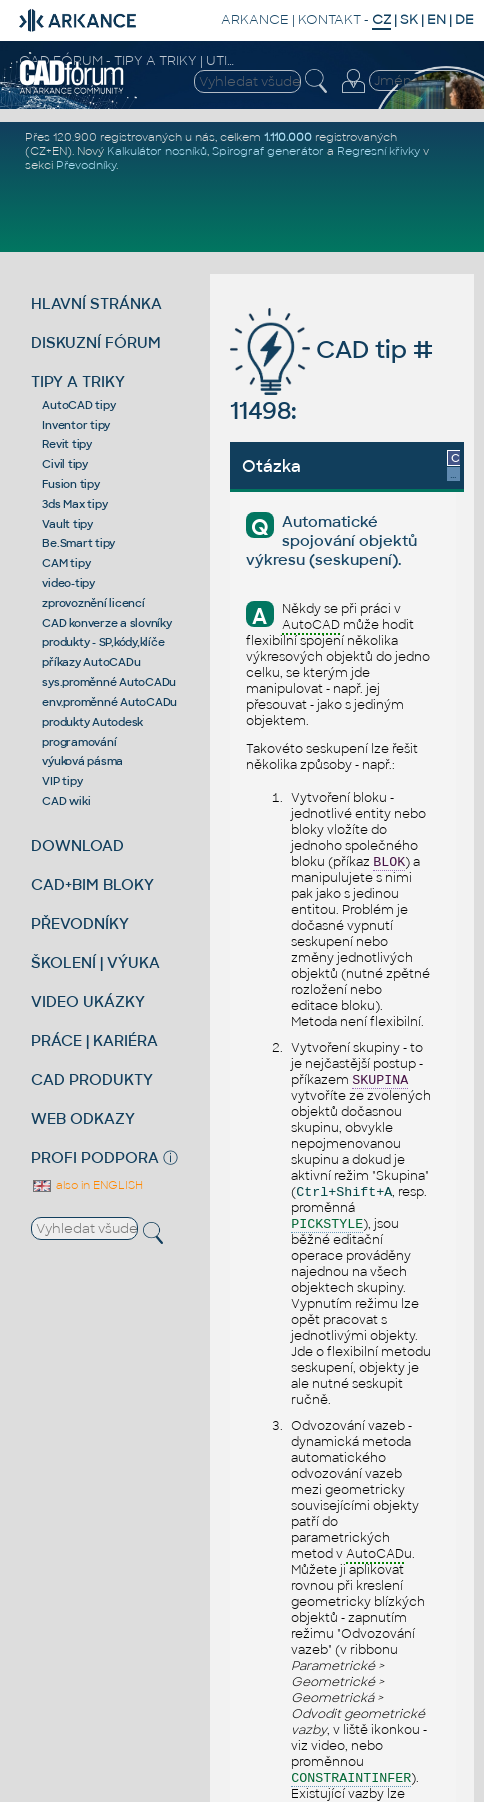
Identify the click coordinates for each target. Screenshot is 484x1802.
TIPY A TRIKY (78, 381)
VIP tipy (62, 781)
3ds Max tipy (74, 504)
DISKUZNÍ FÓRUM (96, 342)
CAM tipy (66, 563)
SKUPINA (380, 1080)
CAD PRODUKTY (92, 1079)
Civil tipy (65, 464)
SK (409, 19)
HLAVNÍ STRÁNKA (96, 303)
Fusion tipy (70, 484)
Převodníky (86, 165)
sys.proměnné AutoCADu (109, 682)
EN (436, 19)
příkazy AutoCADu (91, 662)
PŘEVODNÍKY (80, 923)
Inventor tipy (76, 425)
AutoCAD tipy (78, 405)
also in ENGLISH (87, 1185)
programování (79, 742)
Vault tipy (67, 524)
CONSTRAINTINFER (351, 1778)
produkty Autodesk (92, 722)
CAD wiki (66, 801)
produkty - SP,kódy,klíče (103, 642)
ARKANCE (255, 19)
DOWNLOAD (77, 845)
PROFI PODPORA (95, 1157)
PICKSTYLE (327, 1224)
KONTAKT (329, 19)
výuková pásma (82, 761)
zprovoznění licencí (93, 603)
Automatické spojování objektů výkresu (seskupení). (331, 540)
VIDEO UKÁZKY (88, 1001)
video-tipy (68, 583)
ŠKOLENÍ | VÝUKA (95, 962)
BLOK (389, 862)
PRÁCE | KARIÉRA (94, 1040)
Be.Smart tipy (78, 543)
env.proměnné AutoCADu (109, 702)
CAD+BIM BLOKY (92, 884)
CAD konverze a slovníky (106, 623)
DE (464, 19)
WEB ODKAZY (83, 1118)
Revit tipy (67, 444)
